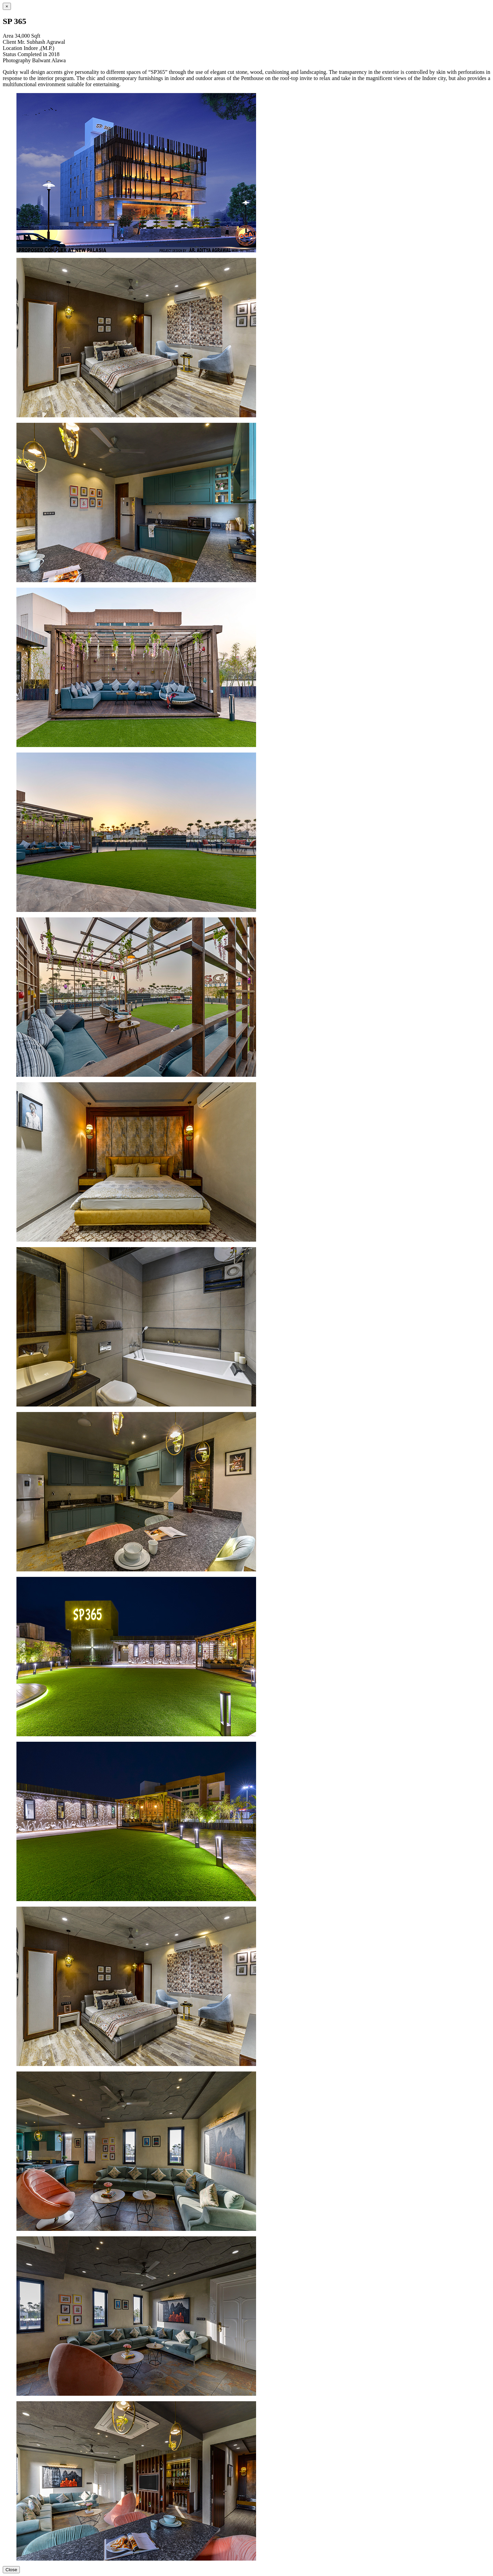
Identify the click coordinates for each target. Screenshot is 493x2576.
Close (11, 2569)
